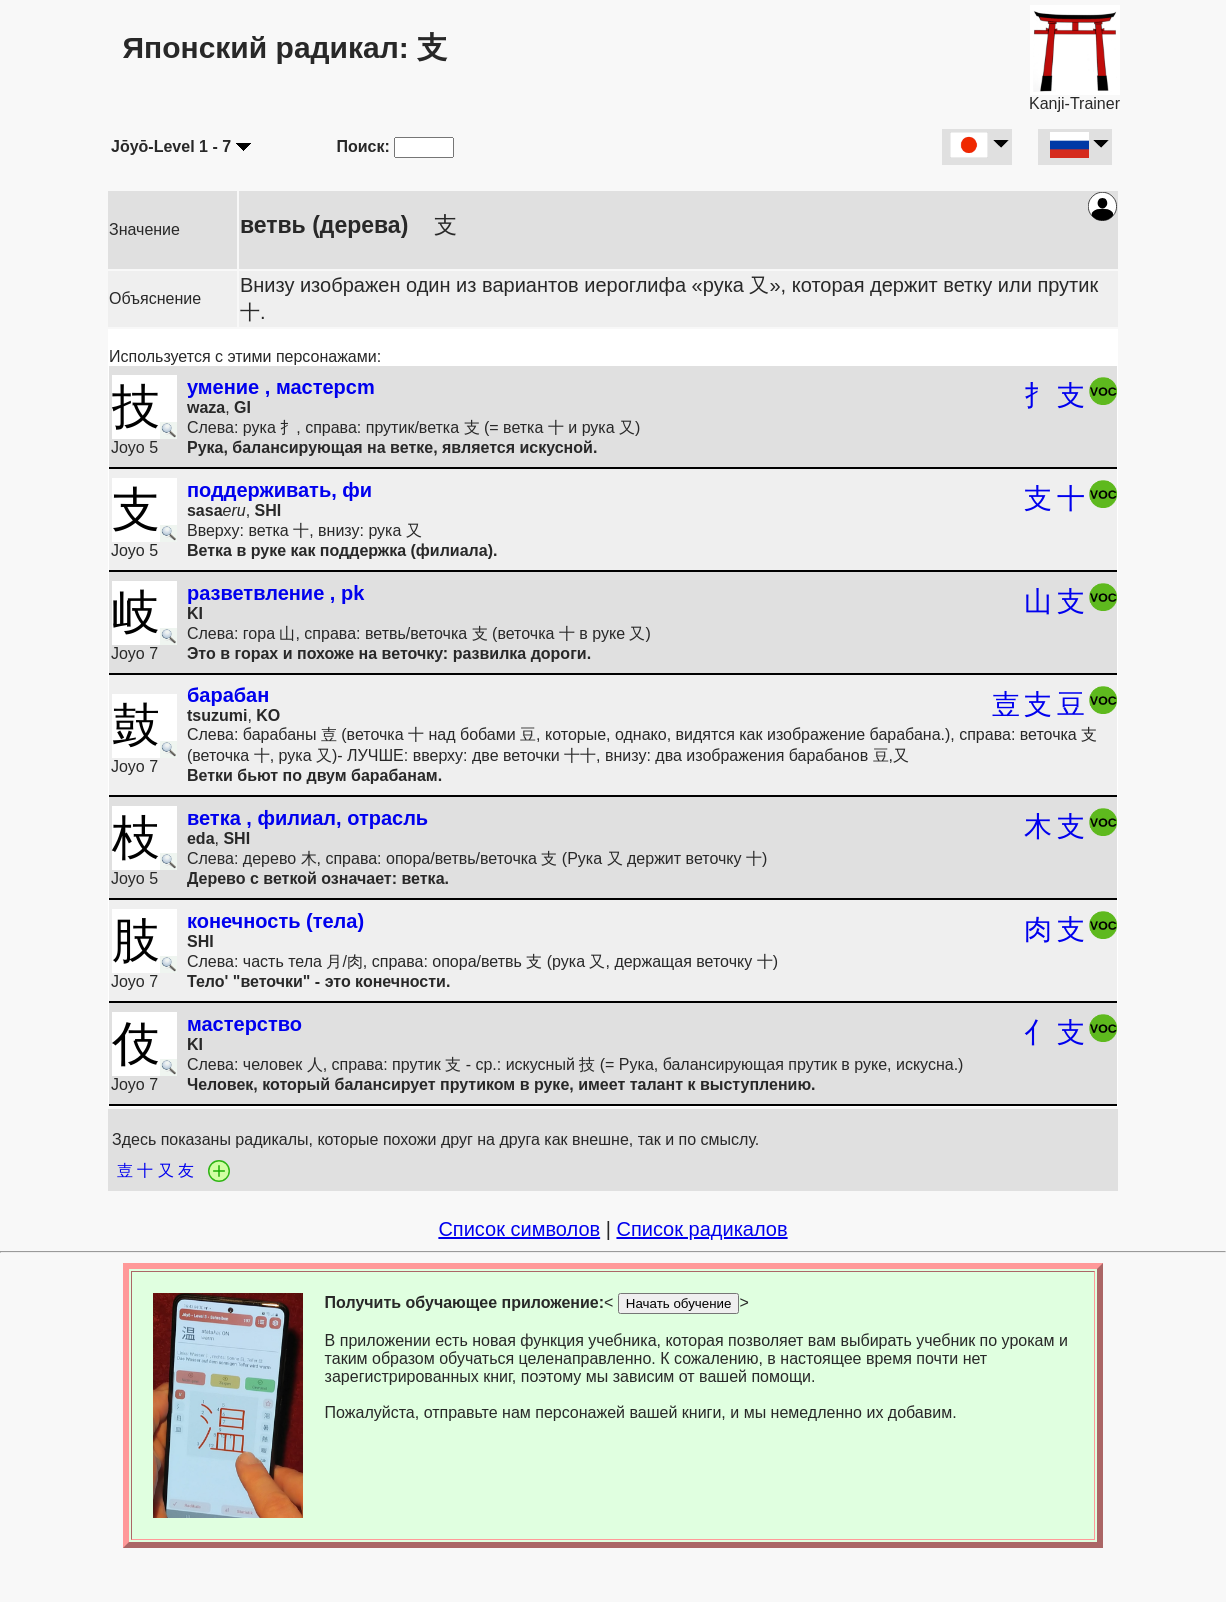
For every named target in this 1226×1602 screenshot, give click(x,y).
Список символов (519, 1229)
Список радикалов (701, 1229)
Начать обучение (679, 1303)
